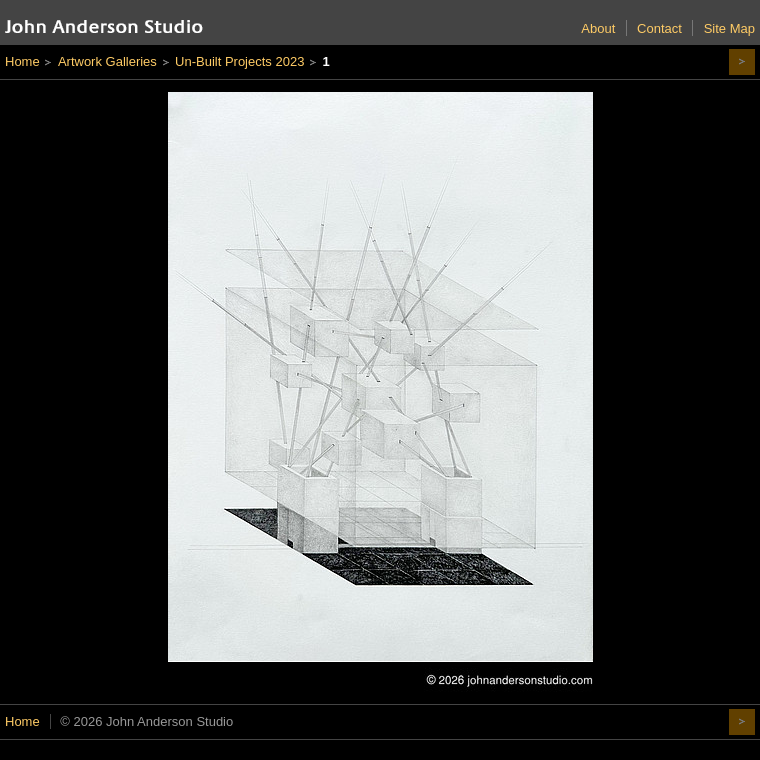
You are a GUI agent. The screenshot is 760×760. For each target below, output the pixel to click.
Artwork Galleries (107, 61)
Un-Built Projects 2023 (239, 61)
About (598, 28)
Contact (659, 28)
